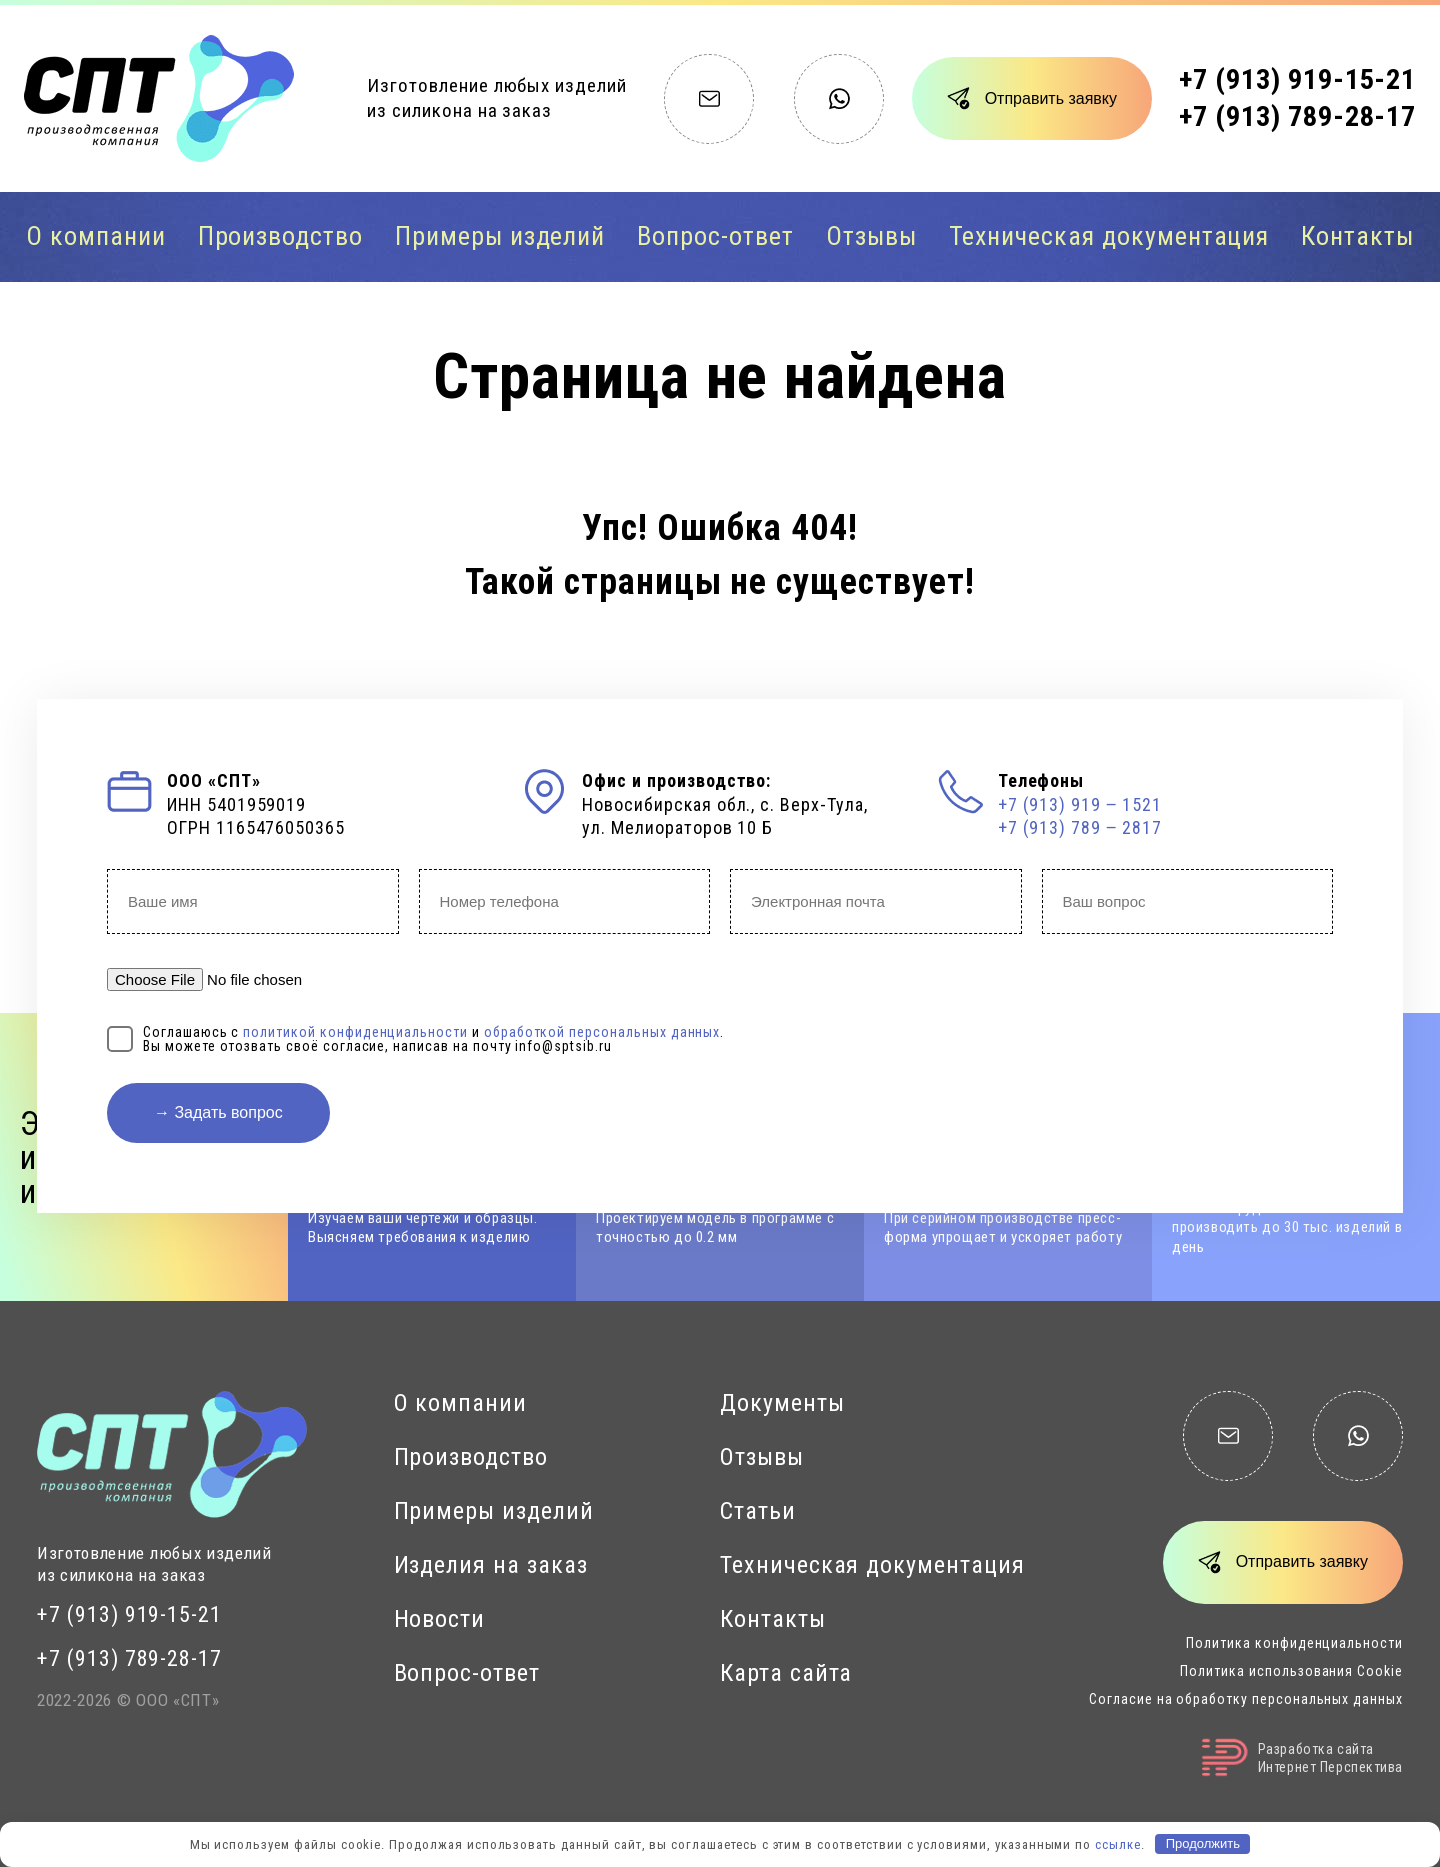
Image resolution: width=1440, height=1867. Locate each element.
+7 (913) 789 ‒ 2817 (1080, 827)
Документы (782, 1403)
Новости (440, 1619)
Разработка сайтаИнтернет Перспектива (1302, 1757)
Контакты (1357, 236)
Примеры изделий (500, 236)
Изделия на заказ (491, 1565)
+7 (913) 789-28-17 (1297, 116)
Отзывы (871, 236)
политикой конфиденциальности (355, 1032)
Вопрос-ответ (715, 236)
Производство (280, 236)
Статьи (758, 1511)
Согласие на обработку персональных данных (1246, 1699)
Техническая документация (1109, 236)
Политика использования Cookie (1291, 1671)
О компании (96, 236)
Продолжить (1203, 1843)
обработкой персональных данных (602, 1032)
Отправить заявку (1051, 98)
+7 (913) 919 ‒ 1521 (1080, 804)
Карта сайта (786, 1673)
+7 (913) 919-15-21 (1297, 79)
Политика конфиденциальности (1294, 1643)
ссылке (1118, 1843)
